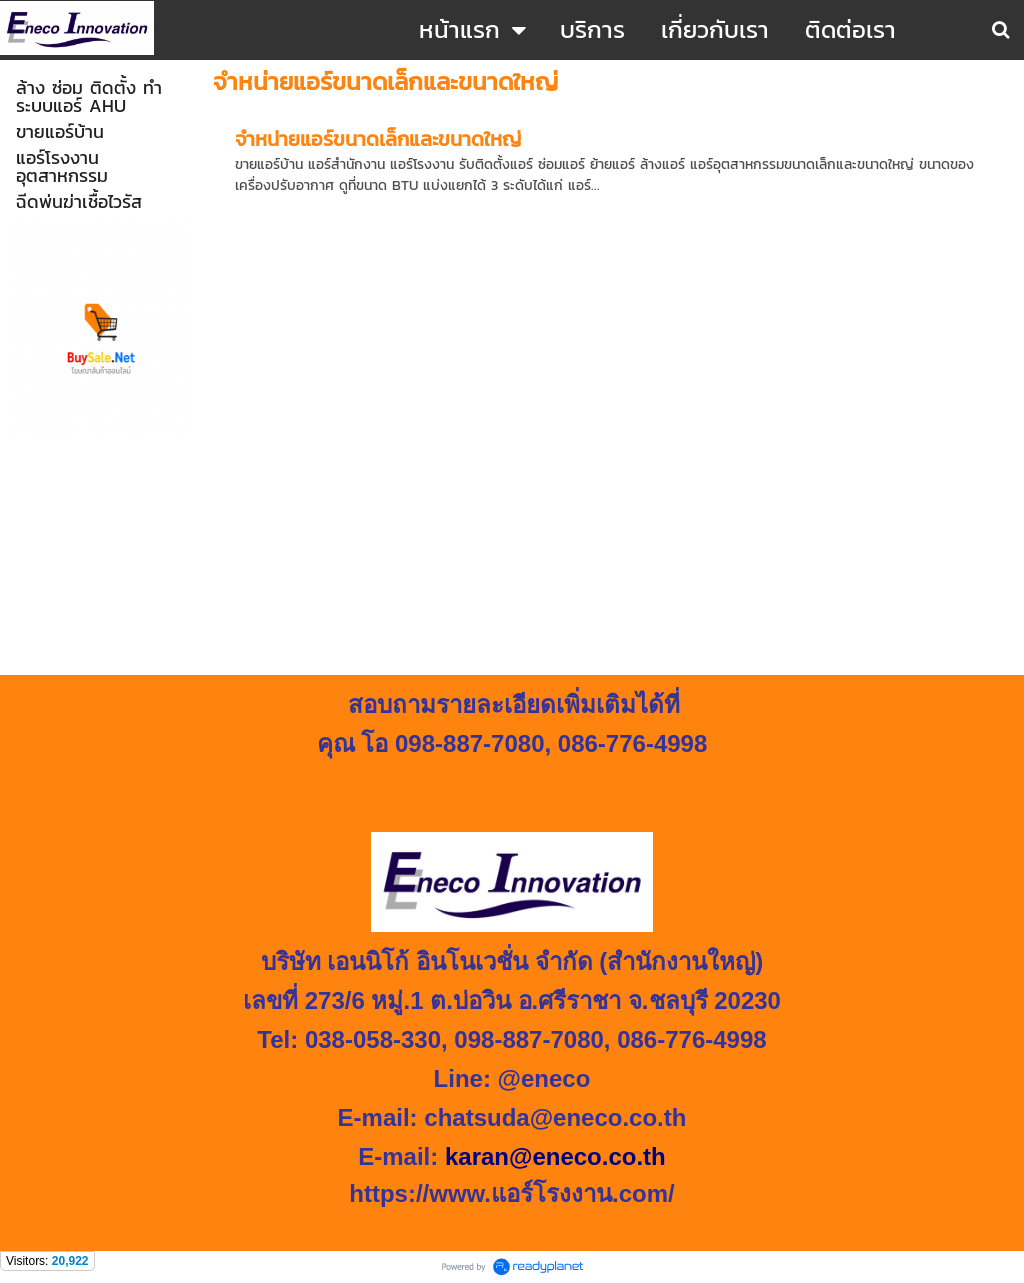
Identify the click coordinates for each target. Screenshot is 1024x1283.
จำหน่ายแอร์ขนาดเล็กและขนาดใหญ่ (378, 139)
